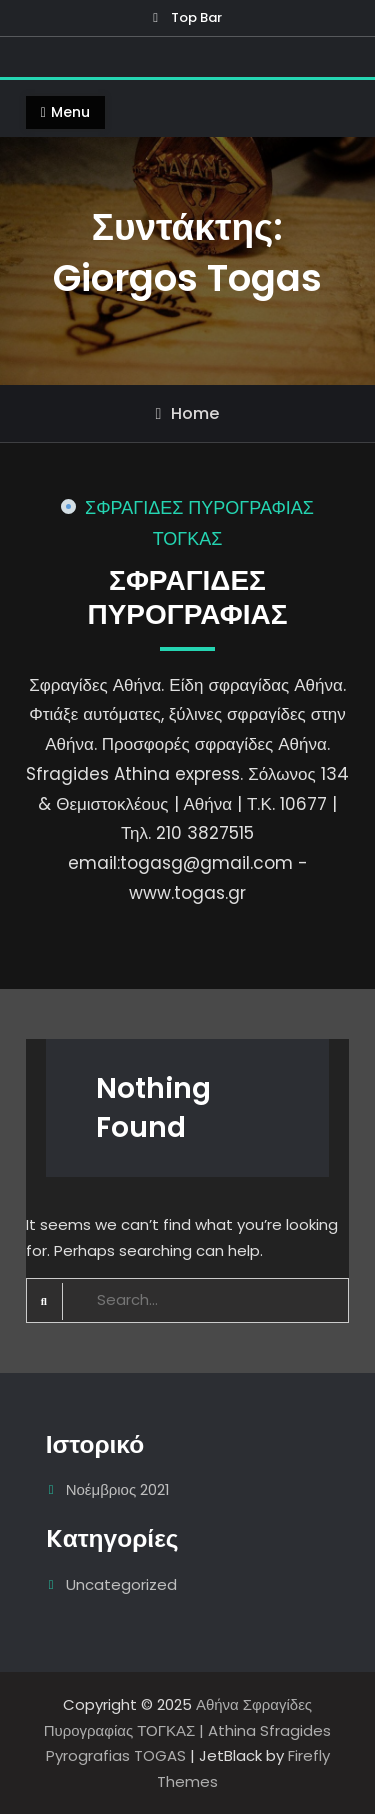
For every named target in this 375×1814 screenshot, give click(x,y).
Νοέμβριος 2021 (118, 1489)
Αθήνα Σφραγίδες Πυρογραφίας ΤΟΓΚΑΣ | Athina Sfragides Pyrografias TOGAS (188, 1730)
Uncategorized (121, 1584)
